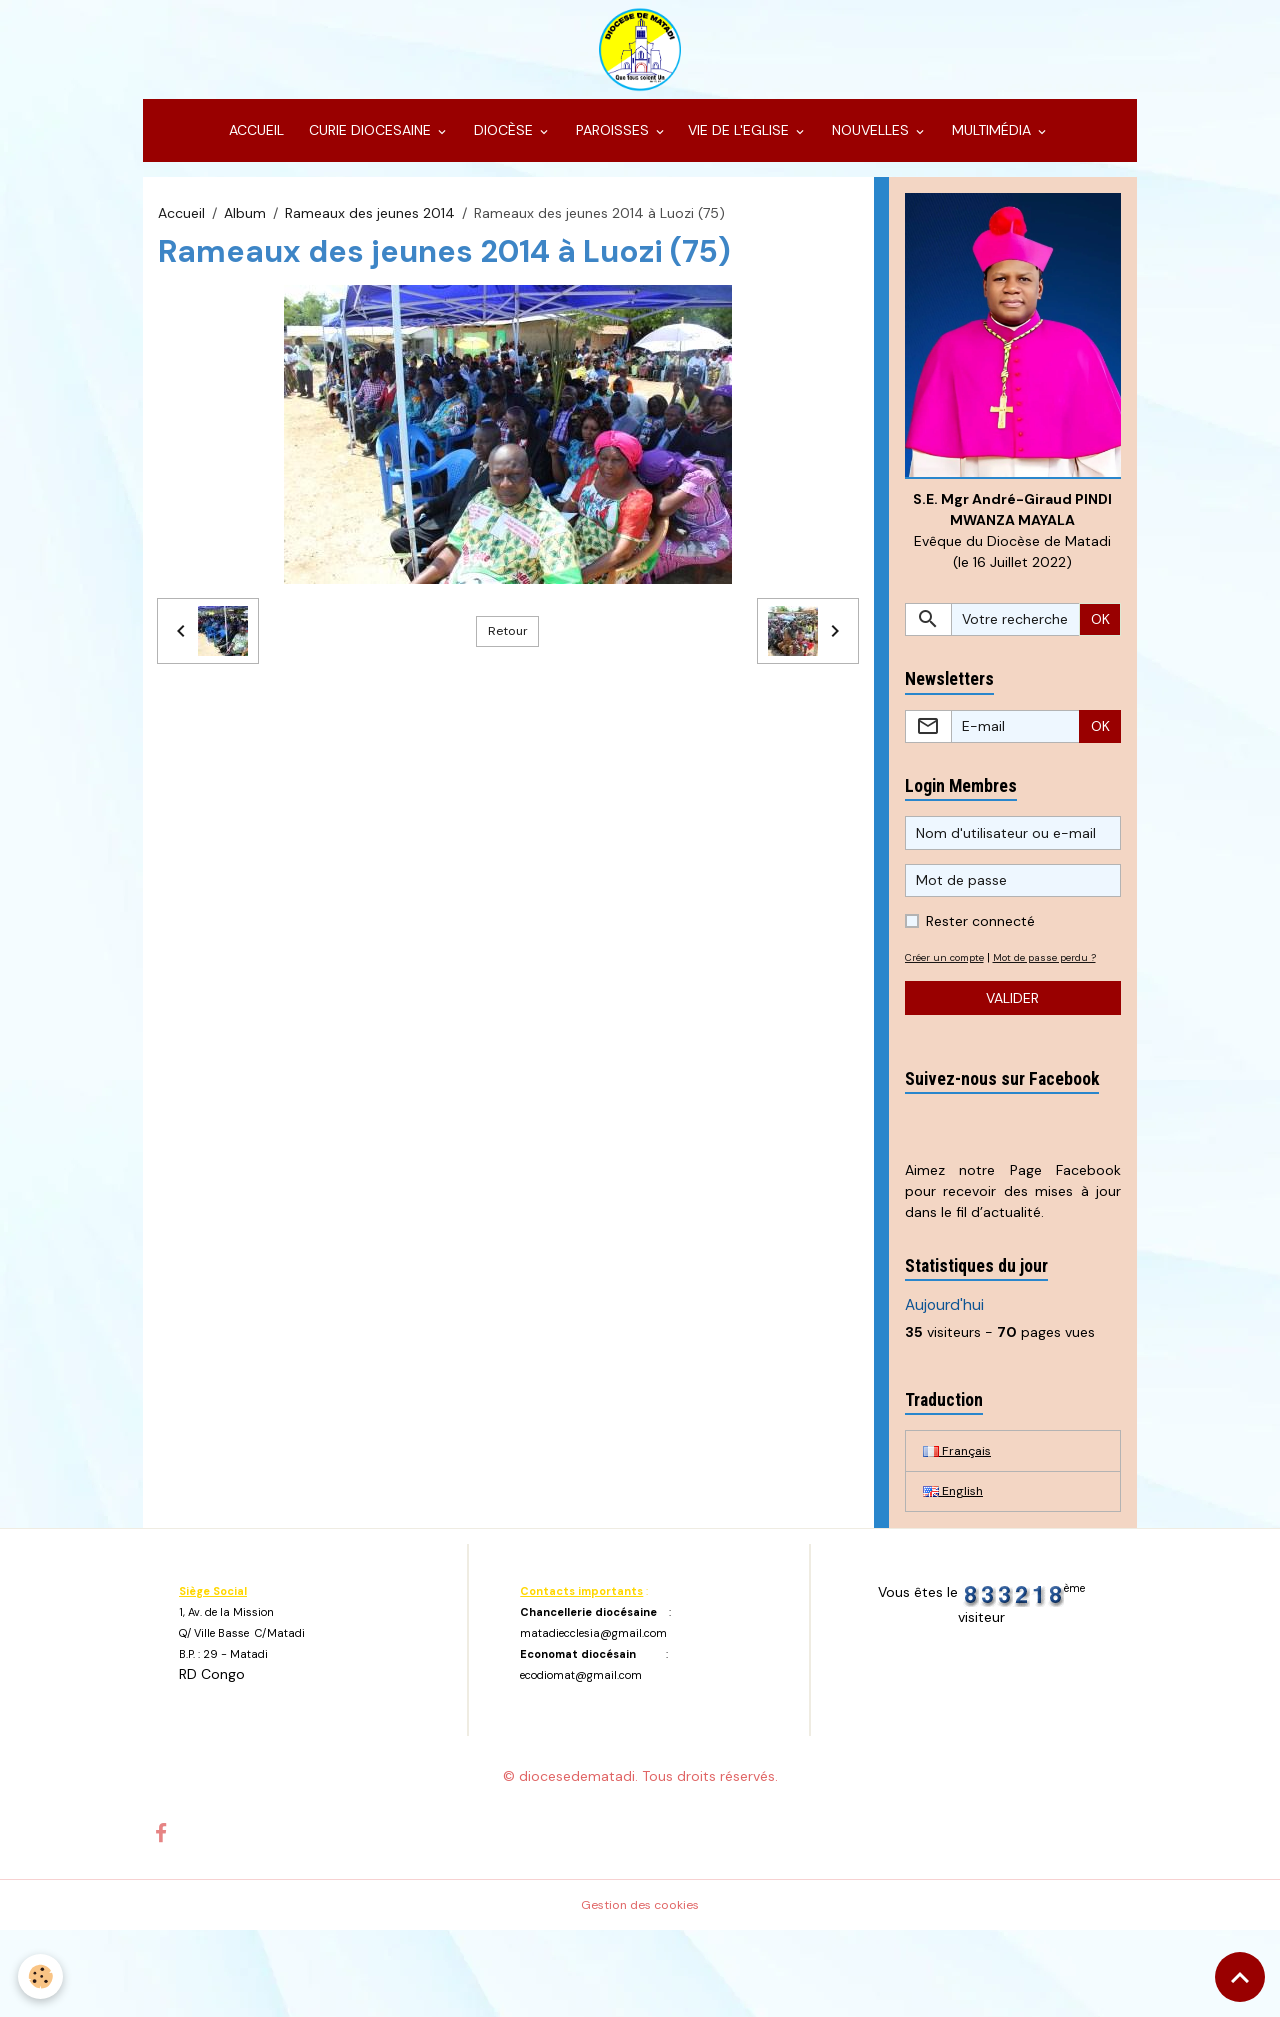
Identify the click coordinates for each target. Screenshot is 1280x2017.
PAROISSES (612, 186)
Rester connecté (980, 982)
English (955, 1576)
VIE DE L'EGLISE (740, 186)
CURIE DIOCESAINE (370, 186)
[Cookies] (42, 1975)
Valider (1012, 1079)
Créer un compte (951, 1018)
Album (245, 268)
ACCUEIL (254, 186)
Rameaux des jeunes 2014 (370, 268)
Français (960, 1533)
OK (1100, 680)
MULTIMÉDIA (991, 186)
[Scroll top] (1240, 1977)
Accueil (181, 268)
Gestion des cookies (640, 1991)
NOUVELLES (870, 186)
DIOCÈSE (503, 186)
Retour (508, 686)
